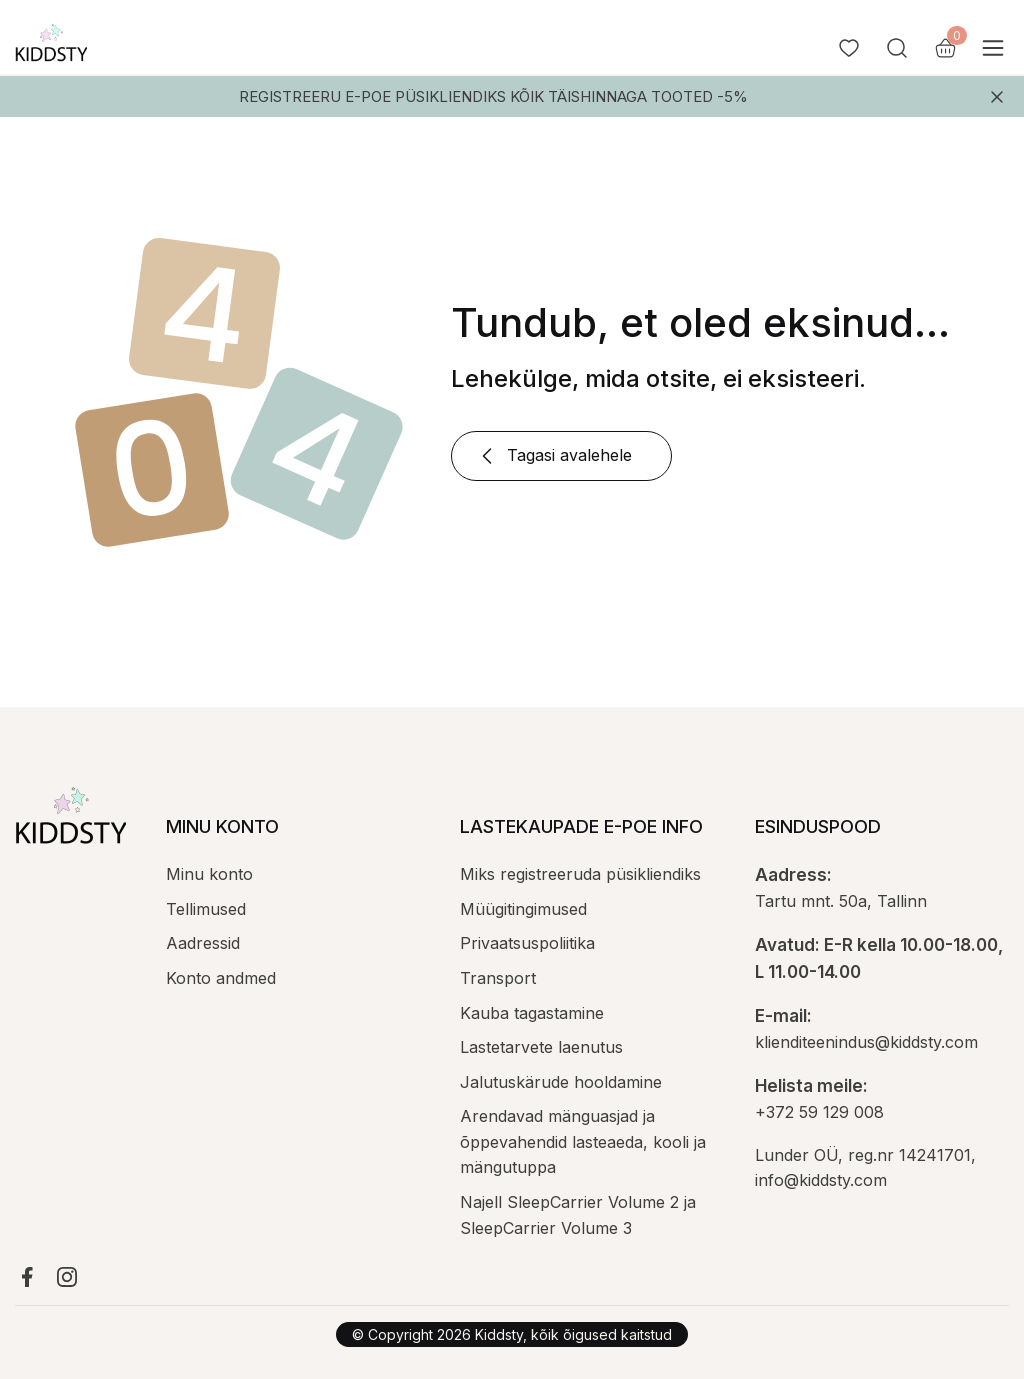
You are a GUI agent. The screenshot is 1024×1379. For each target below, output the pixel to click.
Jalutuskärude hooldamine (561, 1082)
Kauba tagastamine (532, 1013)
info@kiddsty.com (821, 1180)
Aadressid (203, 943)
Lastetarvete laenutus (541, 1047)
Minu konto (209, 874)
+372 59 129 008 (819, 1112)
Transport (498, 978)
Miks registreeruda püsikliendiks (580, 874)
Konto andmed (221, 978)
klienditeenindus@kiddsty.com (866, 1042)
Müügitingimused (523, 909)
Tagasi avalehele (553, 456)
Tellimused (206, 909)
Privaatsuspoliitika (527, 943)
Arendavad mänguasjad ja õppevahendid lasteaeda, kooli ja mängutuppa (583, 1141)
